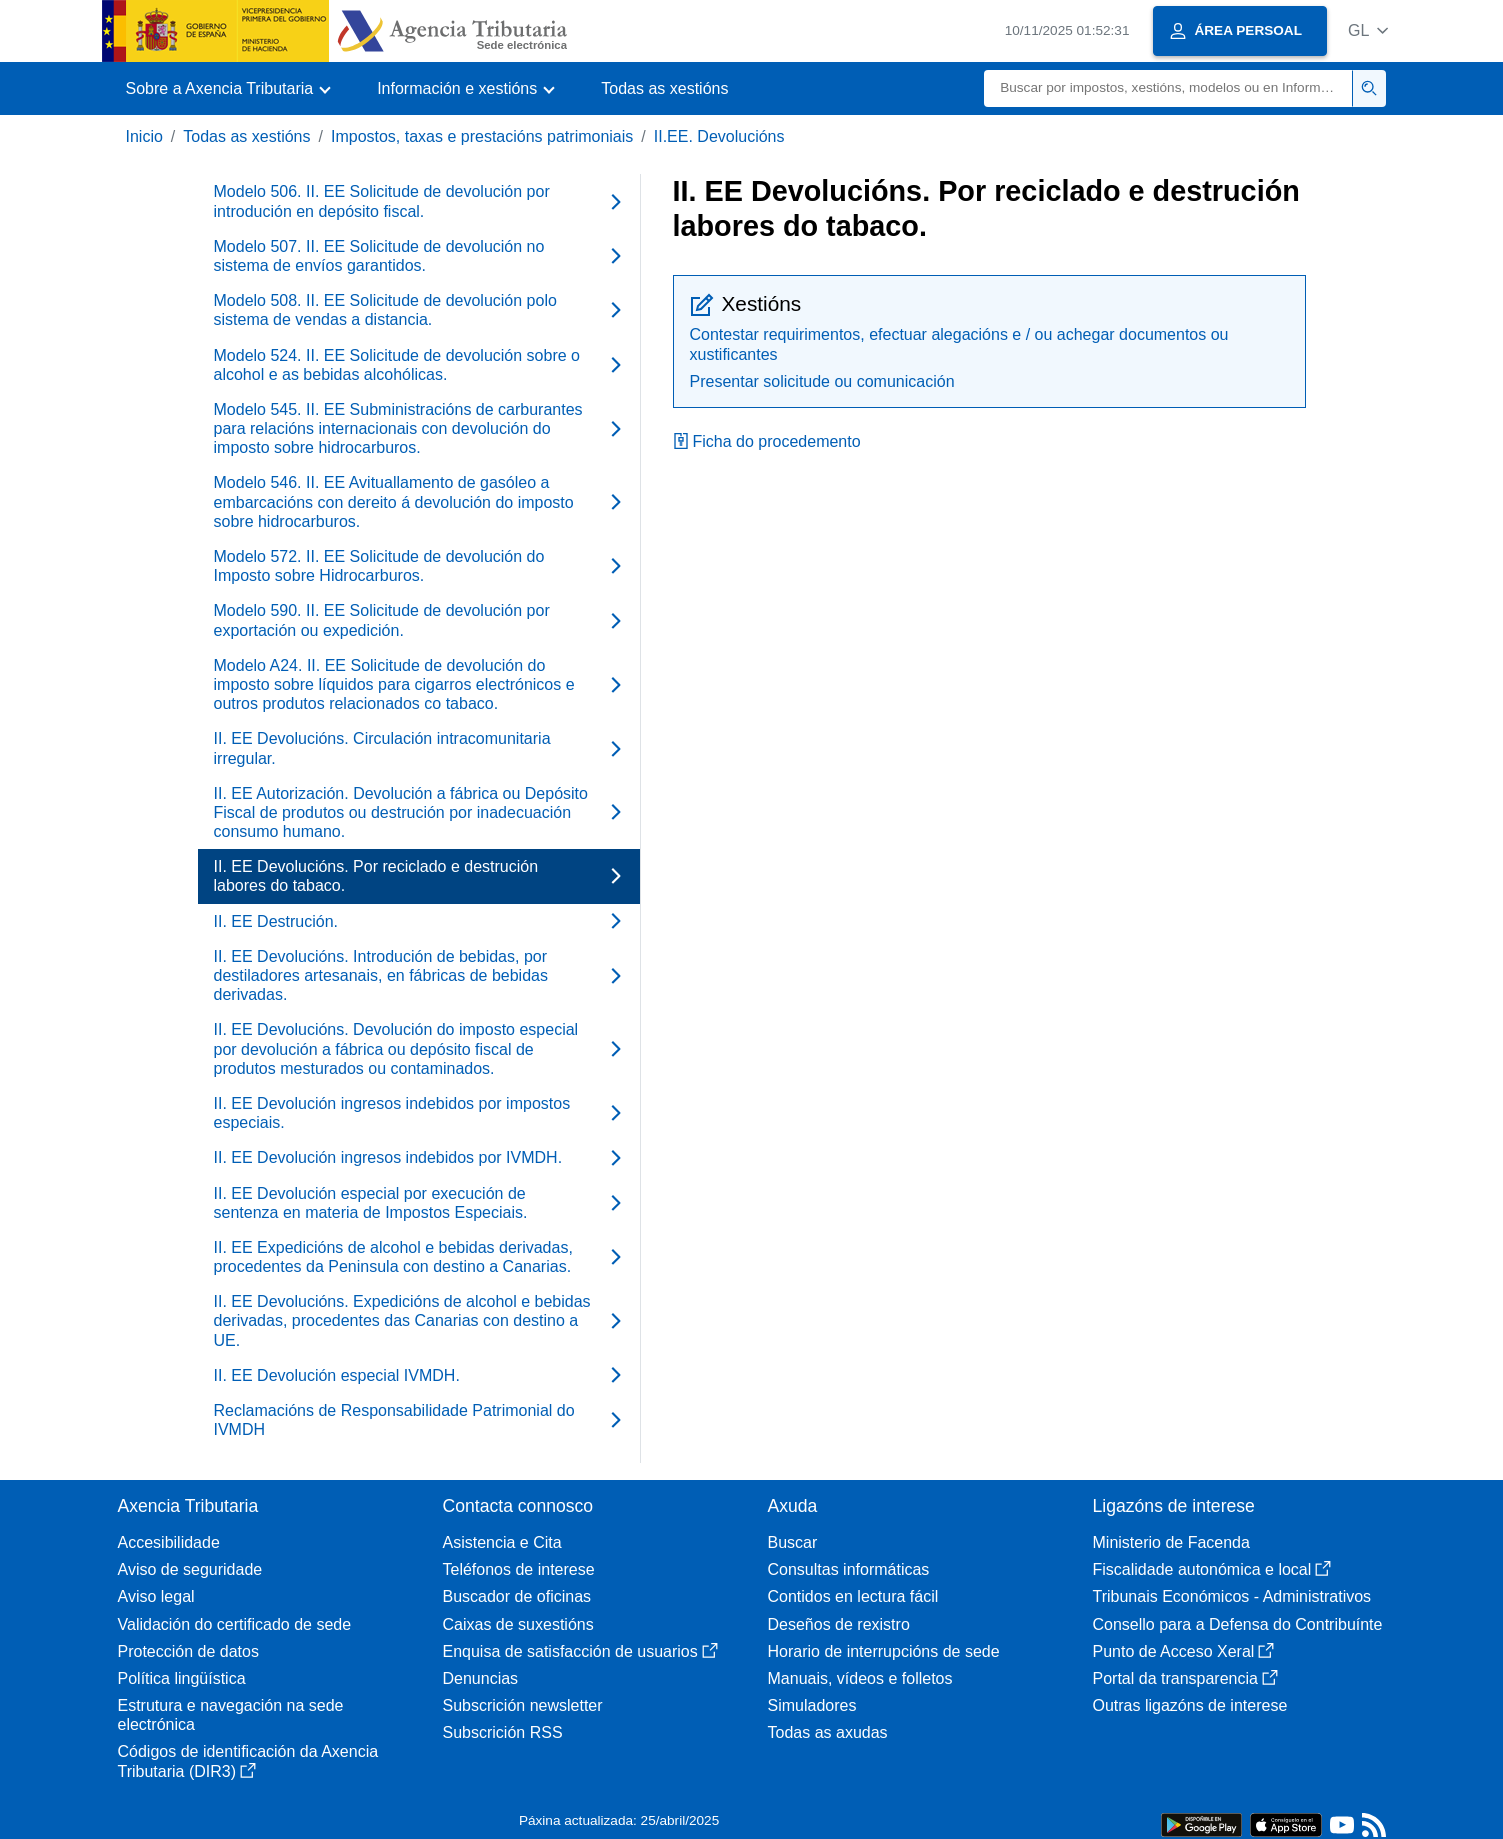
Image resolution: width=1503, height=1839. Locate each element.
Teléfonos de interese (519, 1569)
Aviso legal (156, 1596)
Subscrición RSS (503, 1732)
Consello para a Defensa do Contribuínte (1238, 1624)
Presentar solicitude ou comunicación (822, 381)
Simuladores (812, 1705)
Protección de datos (188, 1651)
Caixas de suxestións (518, 1624)
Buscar (793, 1542)
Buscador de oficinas (517, 1596)
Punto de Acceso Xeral (1184, 1651)
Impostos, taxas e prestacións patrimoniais (482, 136)
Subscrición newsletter (523, 1705)
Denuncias (481, 1678)
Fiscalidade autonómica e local (1212, 1569)
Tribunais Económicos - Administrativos (1232, 1596)
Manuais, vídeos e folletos (860, 1678)
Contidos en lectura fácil (853, 1596)
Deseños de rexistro (839, 1624)
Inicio (144, 136)
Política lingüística (182, 1678)
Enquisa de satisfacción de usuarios (580, 1651)
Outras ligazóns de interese (1190, 1705)
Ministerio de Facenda (1171, 1542)
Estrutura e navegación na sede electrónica (231, 1715)
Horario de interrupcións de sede (884, 1651)
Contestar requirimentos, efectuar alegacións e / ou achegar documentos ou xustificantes (959, 344)
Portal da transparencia (1185, 1678)
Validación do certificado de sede (235, 1624)
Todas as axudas (828, 1732)
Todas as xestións (664, 88)
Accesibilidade (169, 1542)
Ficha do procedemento (767, 441)
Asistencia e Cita (502, 1542)
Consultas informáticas (849, 1569)
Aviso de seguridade (190, 1569)
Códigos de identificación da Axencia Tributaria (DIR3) (248, 1761)
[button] (1368, 30)
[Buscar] (1168, 88)
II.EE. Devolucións (719, 136)
